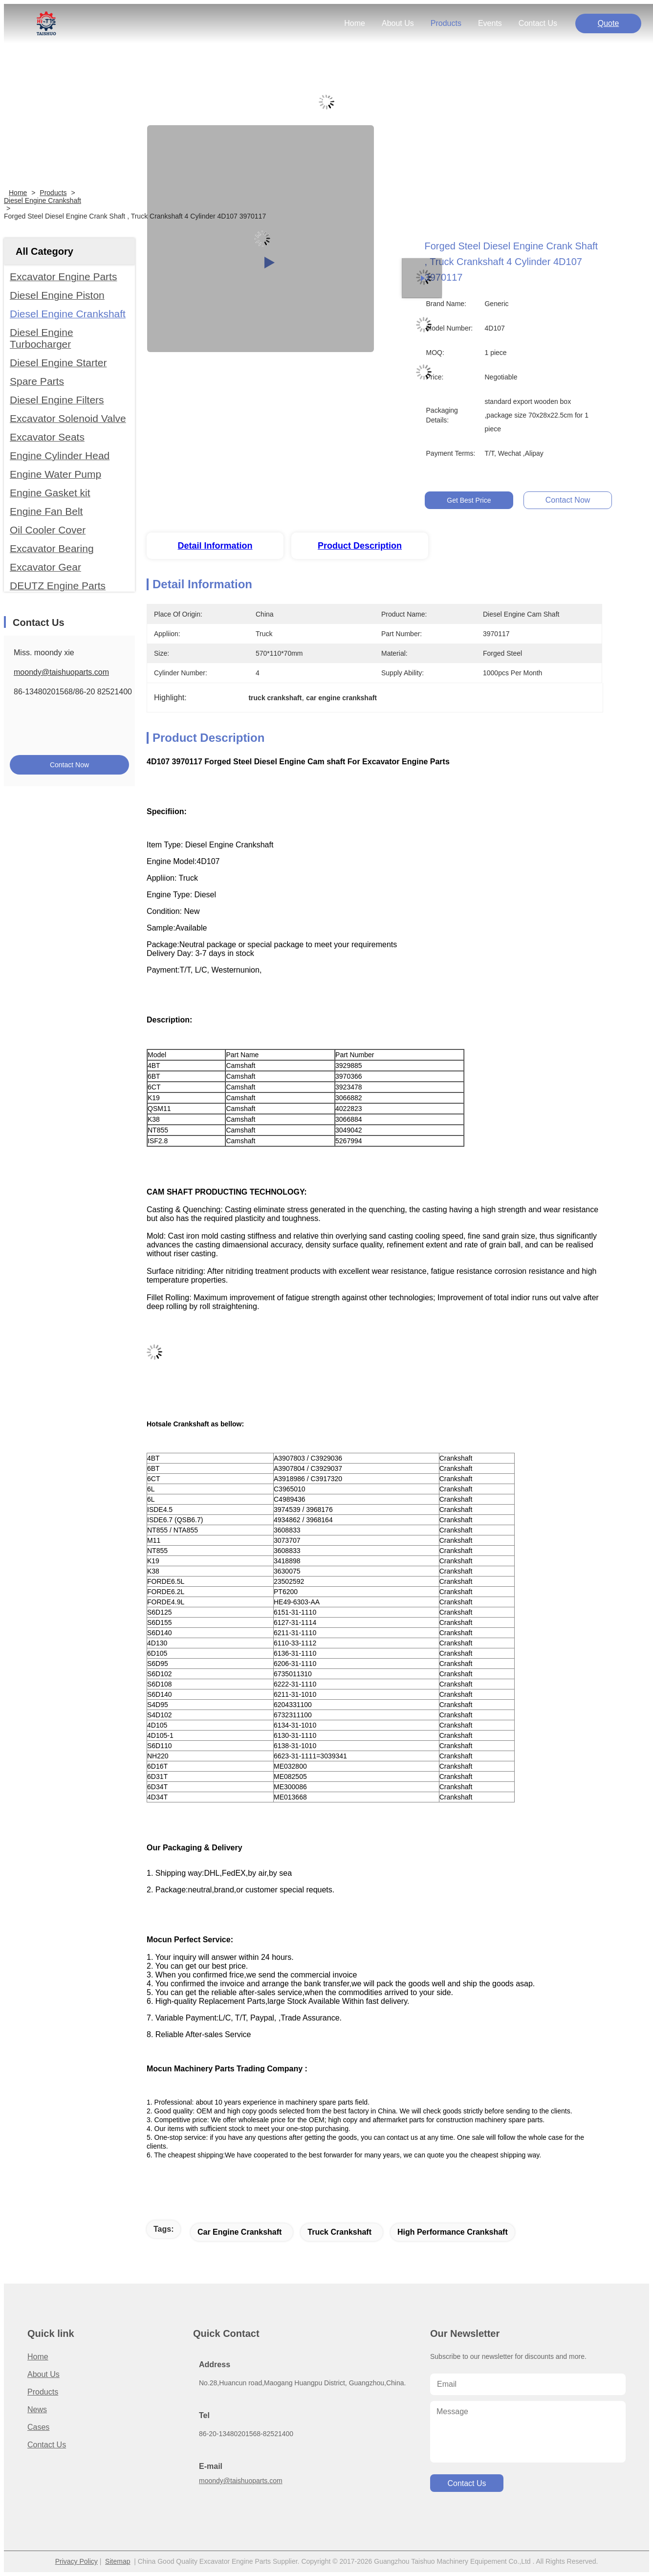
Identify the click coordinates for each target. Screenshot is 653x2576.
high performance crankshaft (452, 2232)
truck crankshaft (339, 2232)
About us (43, 2374)
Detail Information (214, 546)
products (446, 23)
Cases (38, 2427)
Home (354, 23)
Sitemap (117, 2561)
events (490, 23)
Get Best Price (469, 500)
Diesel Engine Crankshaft (42, 200)
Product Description (360, 546)
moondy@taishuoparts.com (61, 672)
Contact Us (46, 2445)
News (37, 2409)
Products (53, 193)
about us (398, 23)
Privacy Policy (76, 2561)
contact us (538, 23)
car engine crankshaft (239, 2232)
